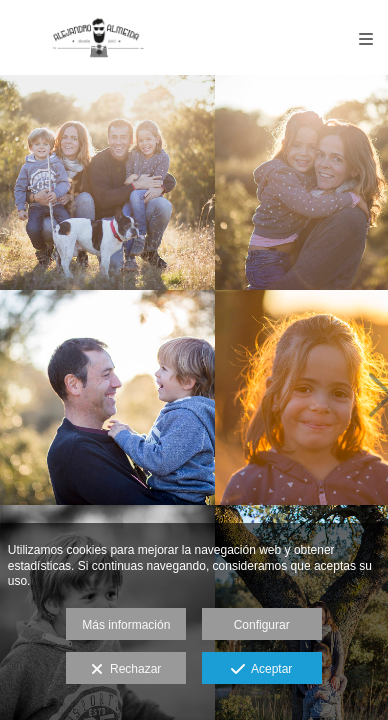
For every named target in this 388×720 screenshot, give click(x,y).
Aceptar (261, 670)
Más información (126, 625)
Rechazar (126, 670)
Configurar (262, 625)
